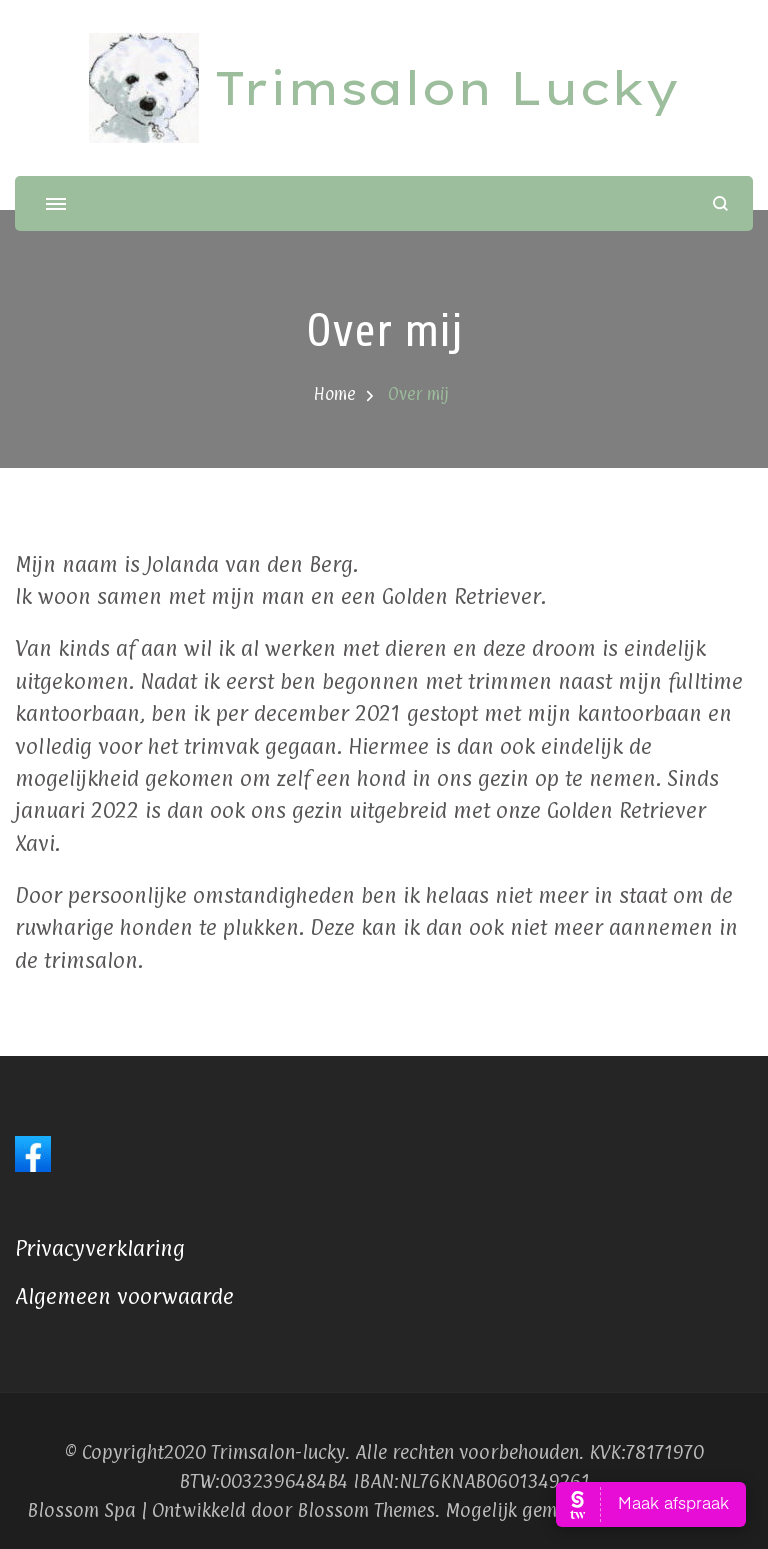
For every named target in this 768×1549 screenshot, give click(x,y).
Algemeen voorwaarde (124, 1296)
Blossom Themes (366, 1510)
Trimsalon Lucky (446, 87)
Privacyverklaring (100, 1248)
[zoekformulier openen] (720, 203)
